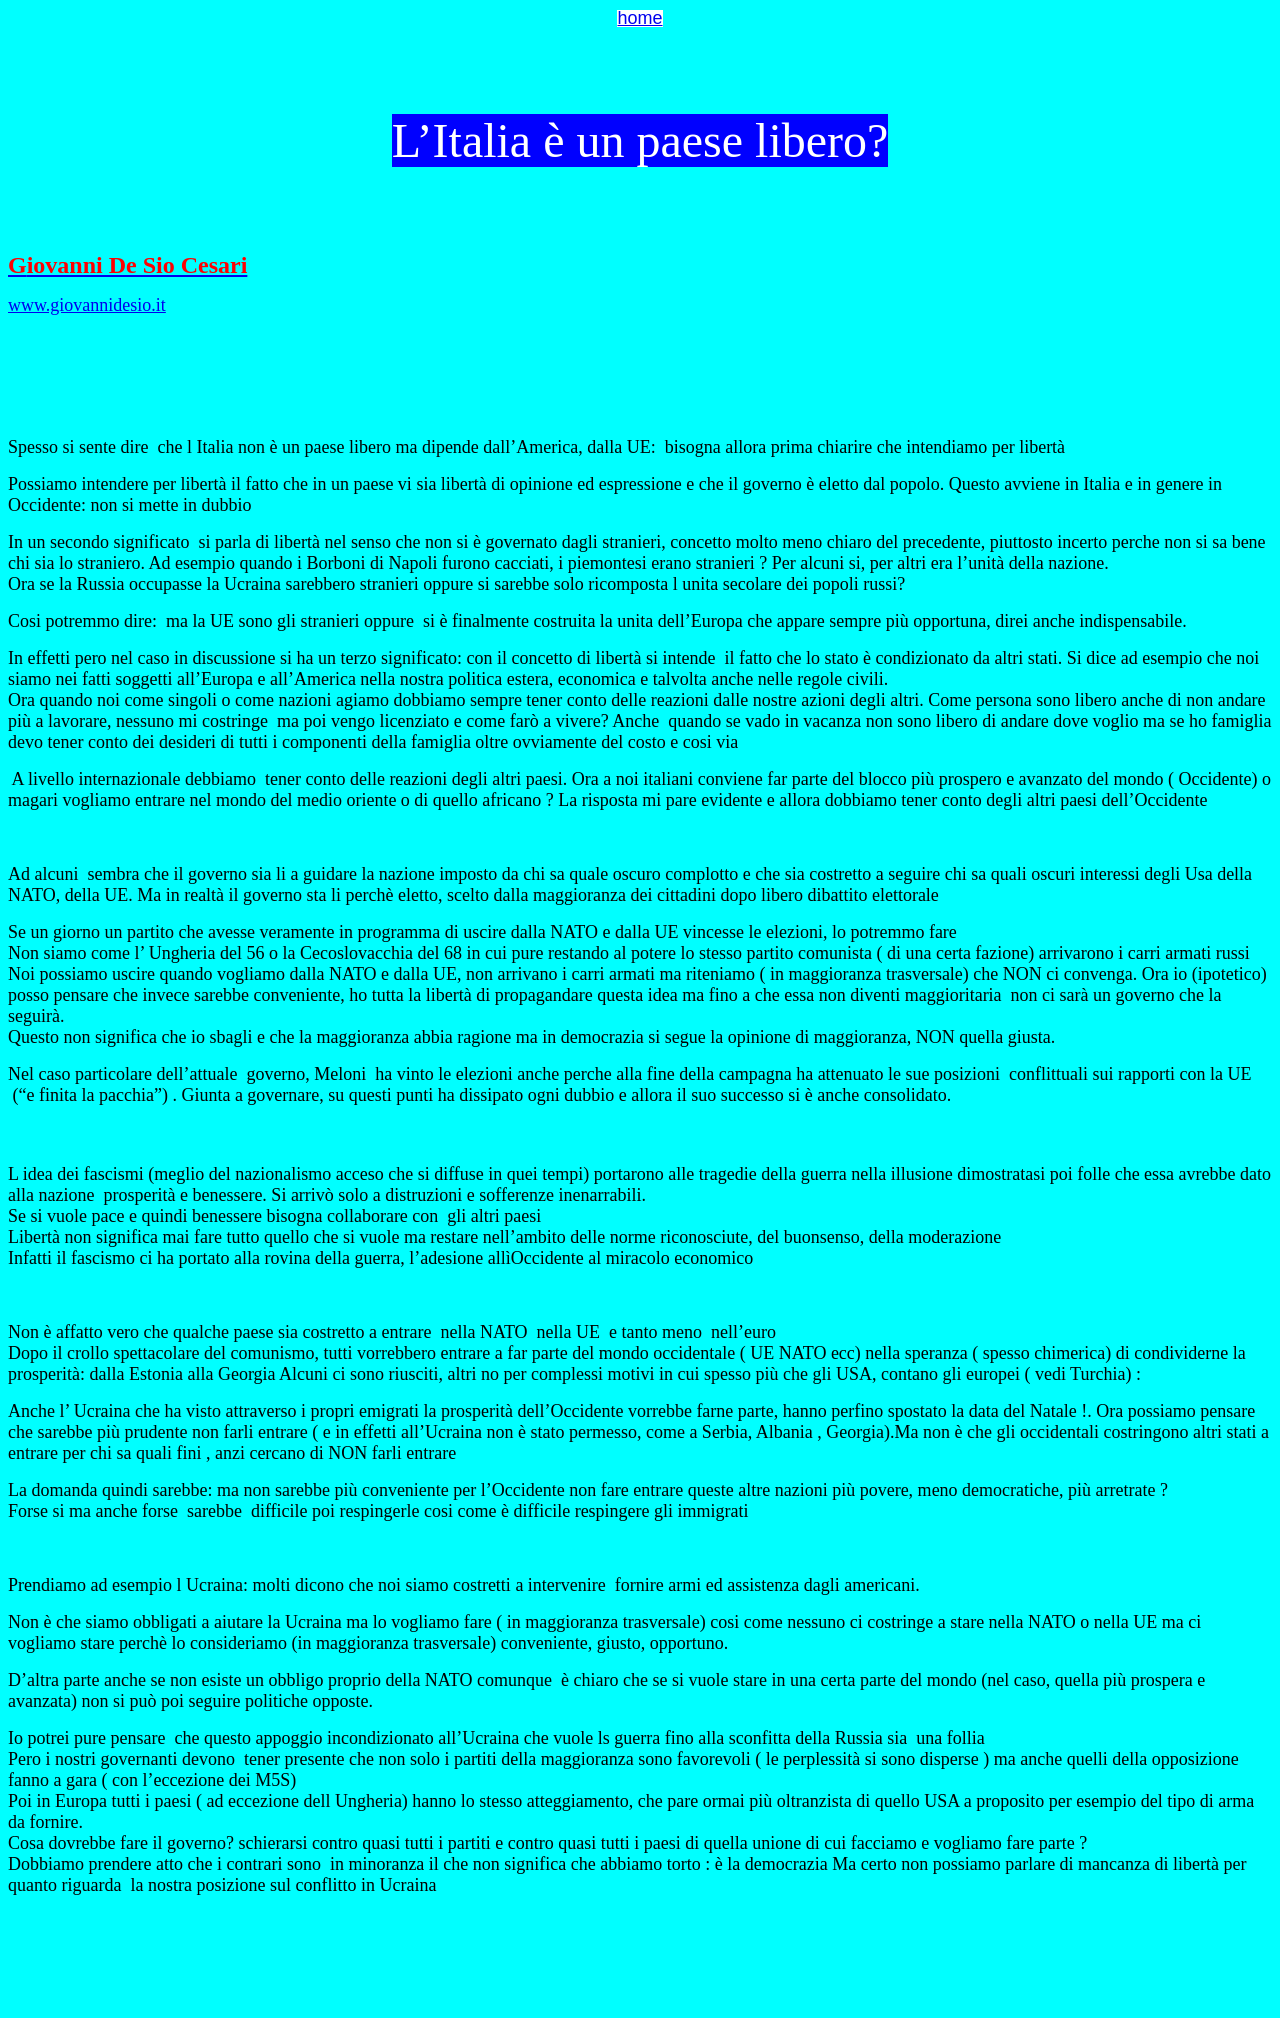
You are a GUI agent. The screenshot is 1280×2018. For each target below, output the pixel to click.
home (639, 18)
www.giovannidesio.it (87, 305)
